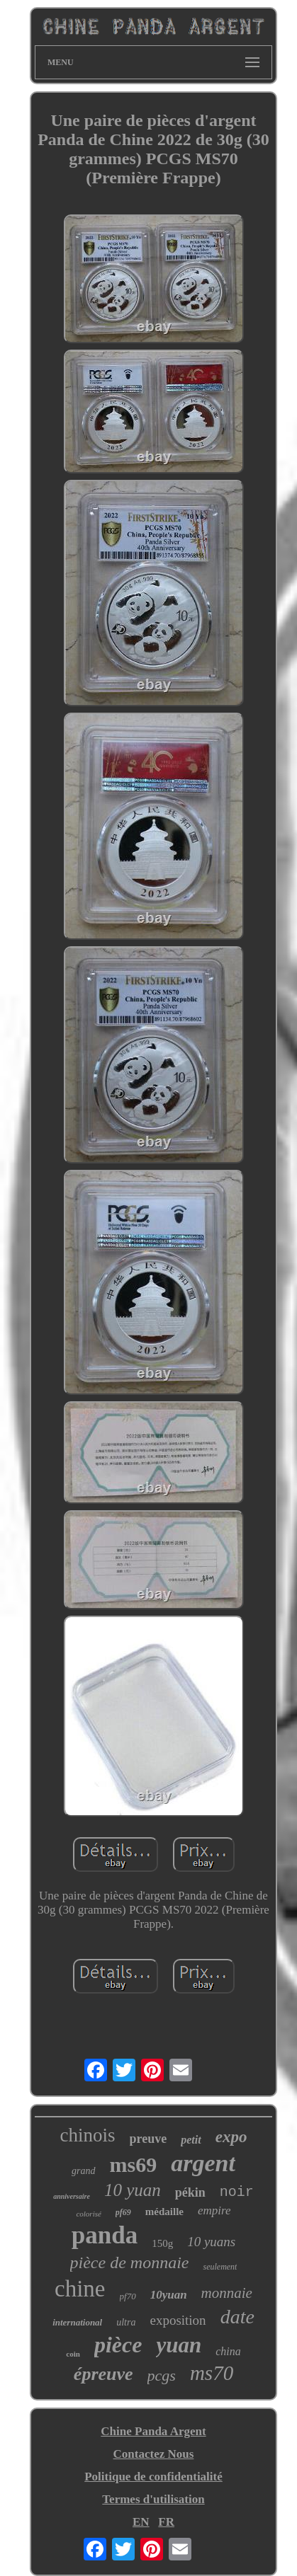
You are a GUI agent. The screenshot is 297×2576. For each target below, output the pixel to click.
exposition (178, 2320)
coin (73, 2354)
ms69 (133, 2164)
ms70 (211, 2373)
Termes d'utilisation (153, 2499)
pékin (190, 2192)
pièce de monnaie (129, 2262)
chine (80, 2288)
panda (105, 2235)
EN (141, 2522)
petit (191, 2140)
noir (237, 2192)
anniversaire (71, 2196)
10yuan (168, 2294)
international (77, 2322)
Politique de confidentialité (153, 2476)
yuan (178, 2345)
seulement (220, 2267)
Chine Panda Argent (153, 2431)
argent (203, 2163)
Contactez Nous (153, 2454)
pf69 (123, 2212)
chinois (88, 2135)
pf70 (128, 2296)
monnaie (226, 2292)
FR (166, 2522)
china (228, 2351)
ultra (125, 2322)
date (237, 2317)
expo (231, 2137)
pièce (118, 2344)
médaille (164, 2211)
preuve (148, 2139)
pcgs (161, 2375)
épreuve (103, 2374)
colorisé (88, 2213)
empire (214, 2210)
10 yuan (132, 2190)
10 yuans (211, 2241)
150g (162, 2243)
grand (83, 2171)
